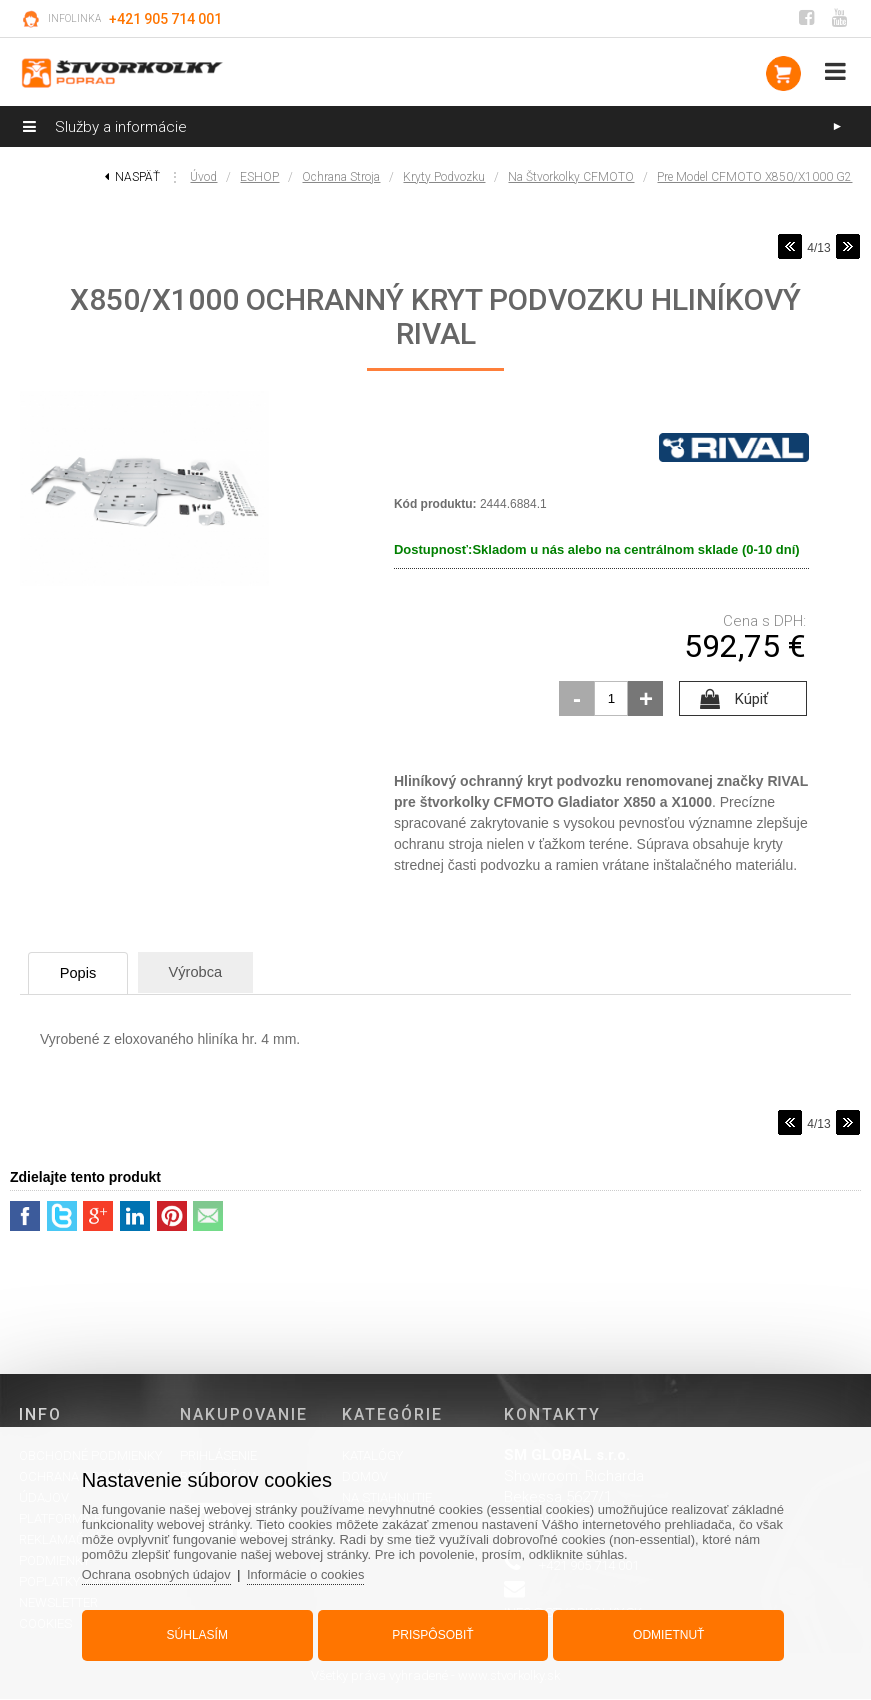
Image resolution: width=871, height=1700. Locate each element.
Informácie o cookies (314, 1572)
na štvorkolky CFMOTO (571, 177)
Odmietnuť (665, 1633)
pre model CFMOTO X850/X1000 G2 (754, 177)
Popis (85, 973)
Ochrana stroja (341, 177)
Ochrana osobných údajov (162, 1572)
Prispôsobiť (432, 1633)
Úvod (203, 177)
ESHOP (259, 177)
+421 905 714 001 (165, 19)
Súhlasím (200, 1633)
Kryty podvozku (444, 177)
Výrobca (212, 972)
